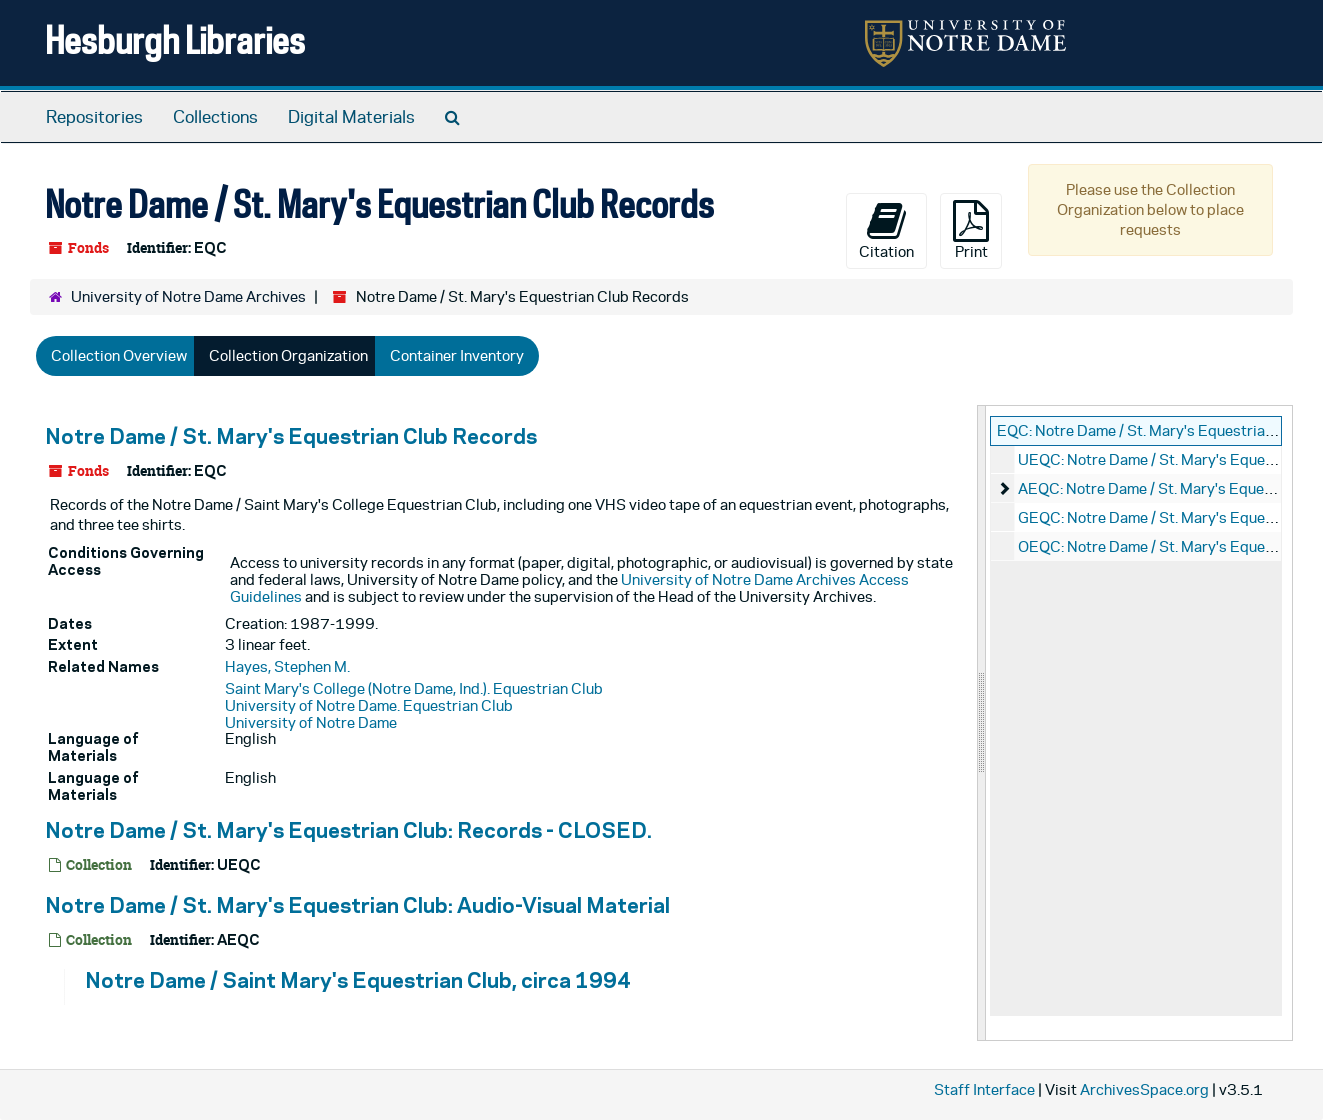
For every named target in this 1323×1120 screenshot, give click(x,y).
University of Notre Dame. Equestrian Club (369, 705)
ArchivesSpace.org (1144, 1089)
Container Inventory (457, 355)
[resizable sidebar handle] (982, 723)
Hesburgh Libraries (175, 39)
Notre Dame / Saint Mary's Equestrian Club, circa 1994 (358, 980)
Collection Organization (288, 355)
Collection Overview (119, 355)
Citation (886, 230)
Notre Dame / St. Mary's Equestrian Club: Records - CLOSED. (348, 830)
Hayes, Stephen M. (287, 666)
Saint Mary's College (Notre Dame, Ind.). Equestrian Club (414, 688)
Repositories (94, 117)
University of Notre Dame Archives (188, 296)
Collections (215, 117)
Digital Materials (351, 117)
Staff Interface (984, 1089)
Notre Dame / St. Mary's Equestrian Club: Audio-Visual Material (357, 905)
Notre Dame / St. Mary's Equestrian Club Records (291, 436)
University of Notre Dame (311, 722)
